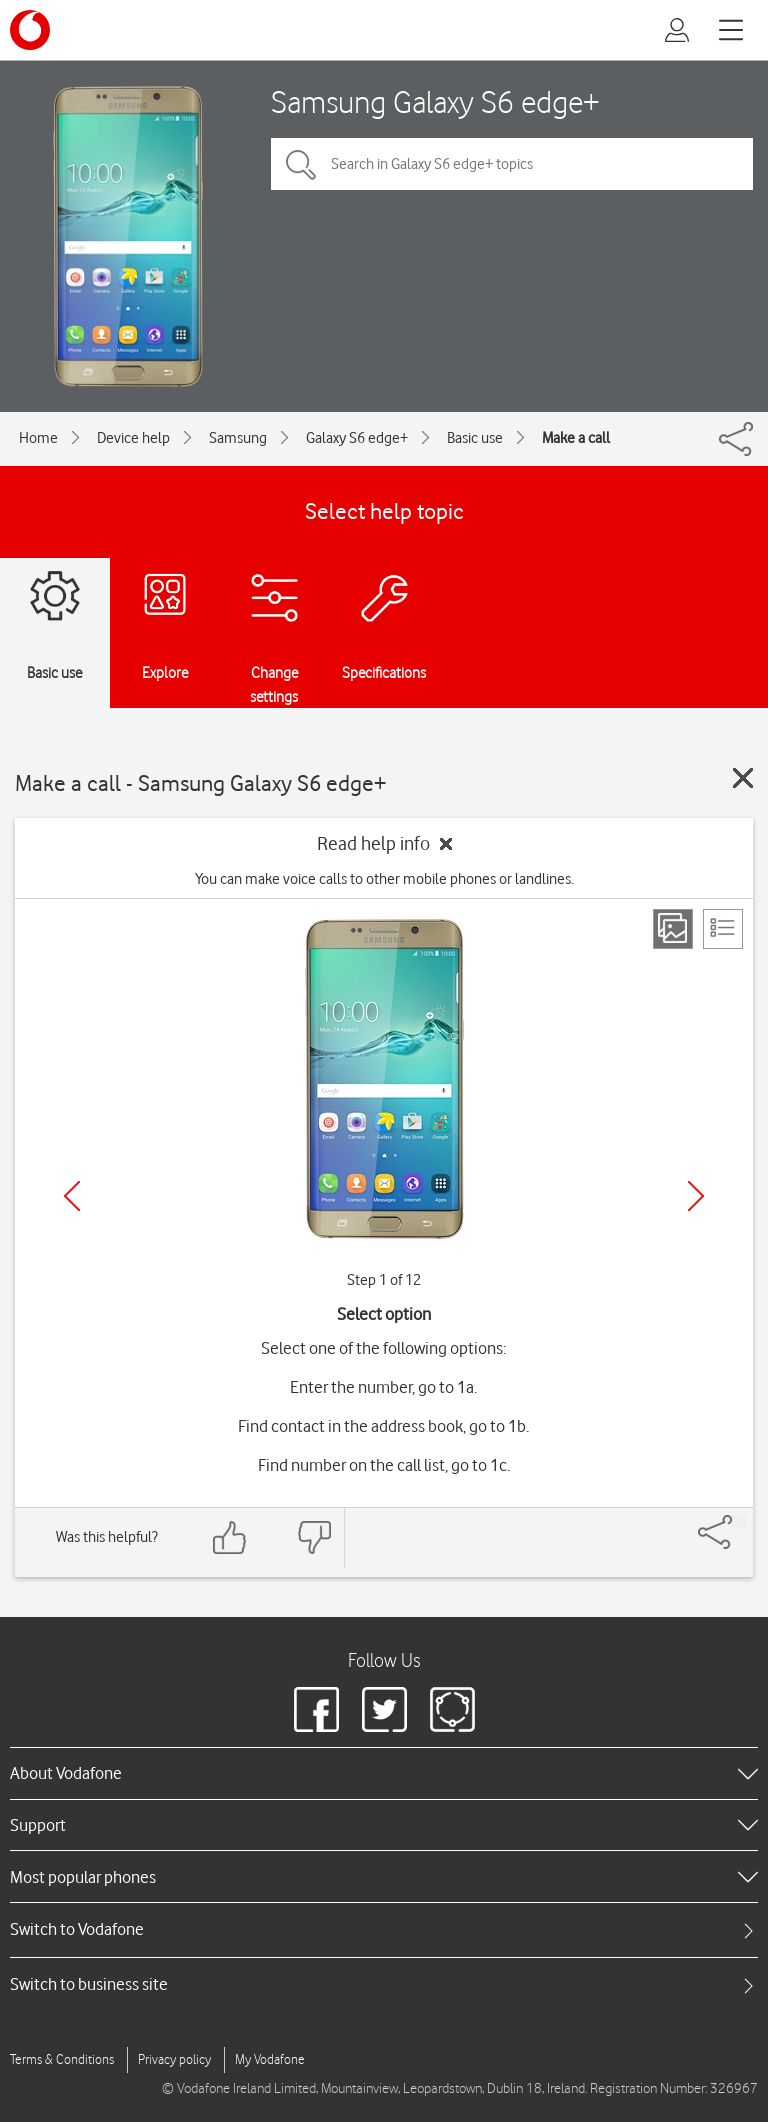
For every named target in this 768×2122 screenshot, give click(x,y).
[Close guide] (743, 778)
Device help (133, 438)
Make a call (576, 438)
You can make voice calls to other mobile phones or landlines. (384, 879)
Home (38, 438)
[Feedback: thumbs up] (230, 1537)
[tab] (384, 1929)
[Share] (739, 1522)
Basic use (475, 438)
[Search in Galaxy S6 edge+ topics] (512, 164)
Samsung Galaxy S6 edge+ (435, 101)
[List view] (723, 929)
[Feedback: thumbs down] (314, 1537)
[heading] (384, 1773)
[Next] (696, 1196)
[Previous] (72, 1196)
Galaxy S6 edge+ (357, 438)
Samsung (238, 438)
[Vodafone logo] (30, 30)
